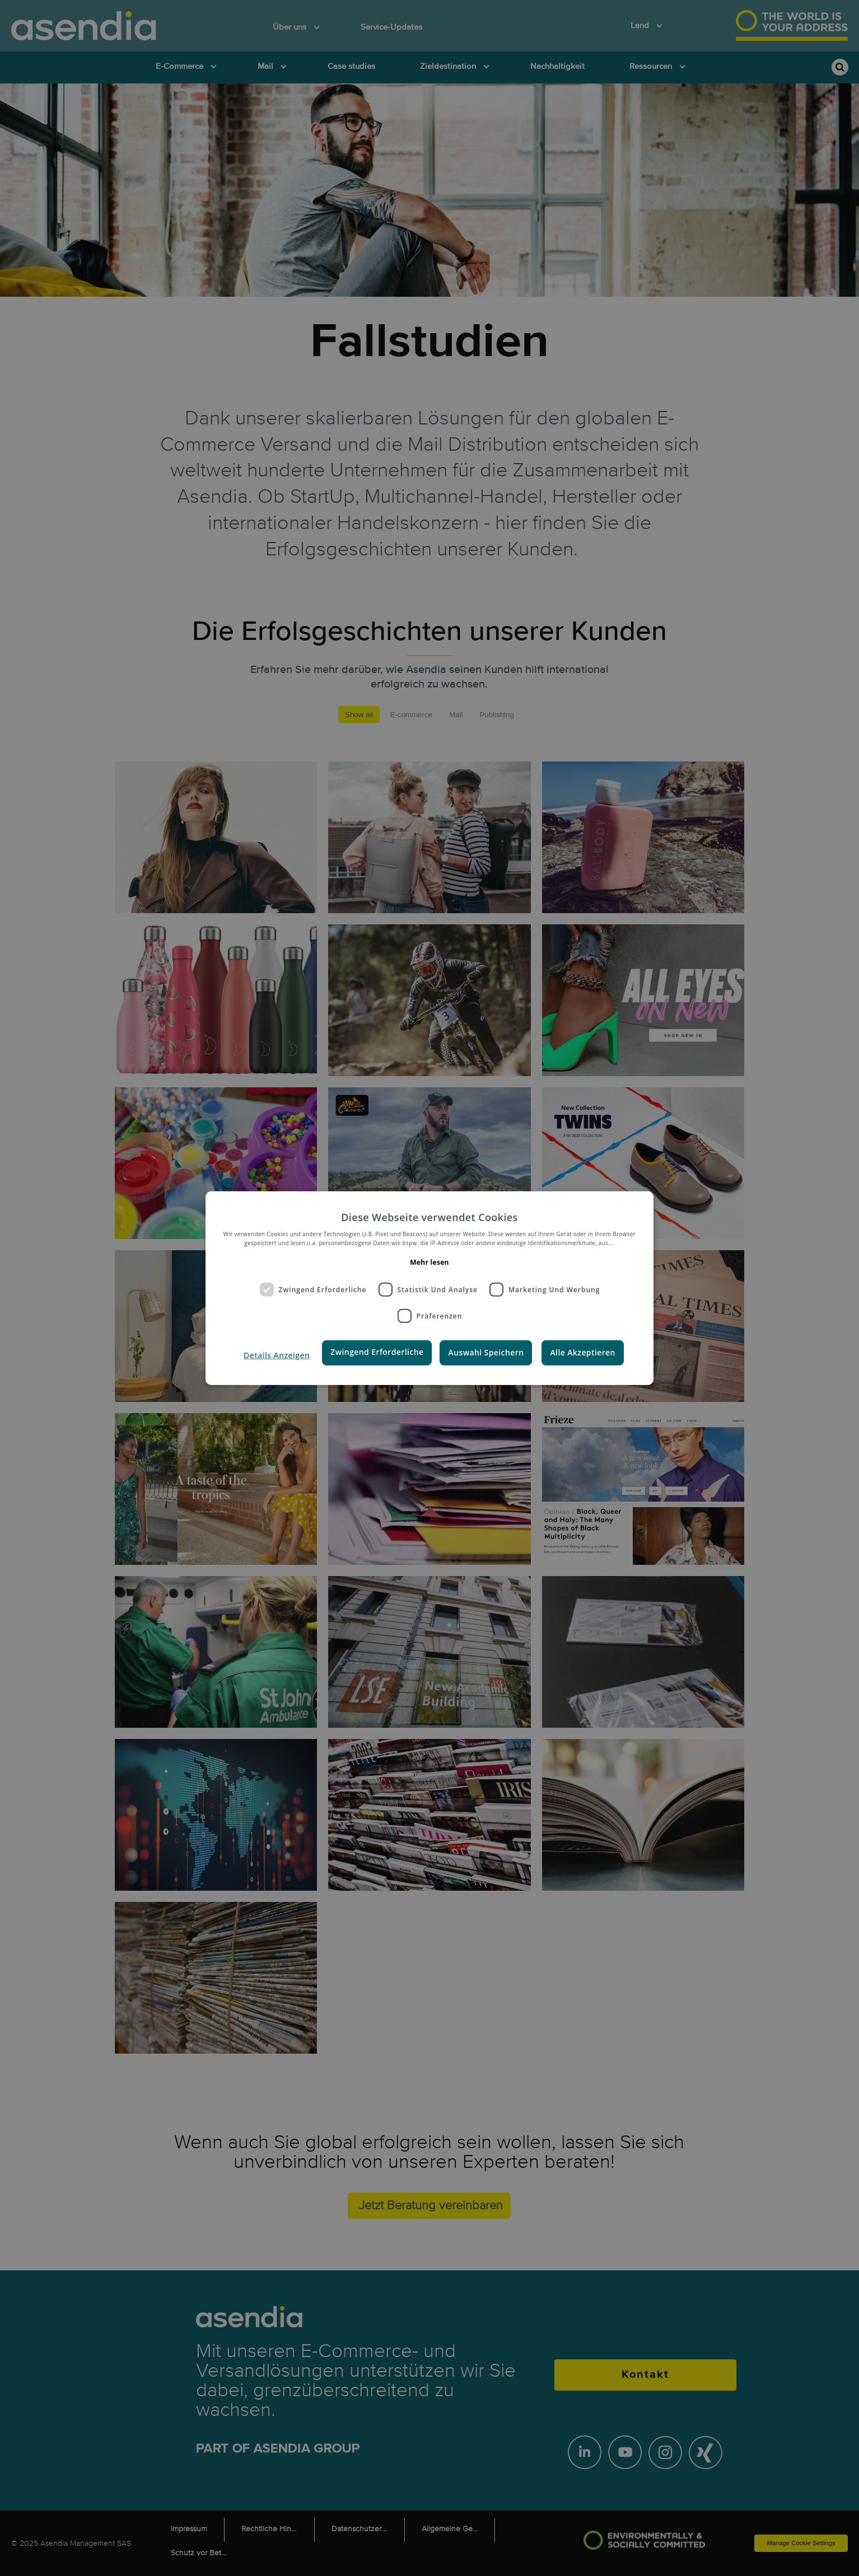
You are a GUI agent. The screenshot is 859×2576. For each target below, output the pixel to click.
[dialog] (429, 1288)
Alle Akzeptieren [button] (582, 1352)
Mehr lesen (429, 1262)
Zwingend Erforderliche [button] (376, 1352)
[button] (276, 1355)
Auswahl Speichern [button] (486, 1352)
